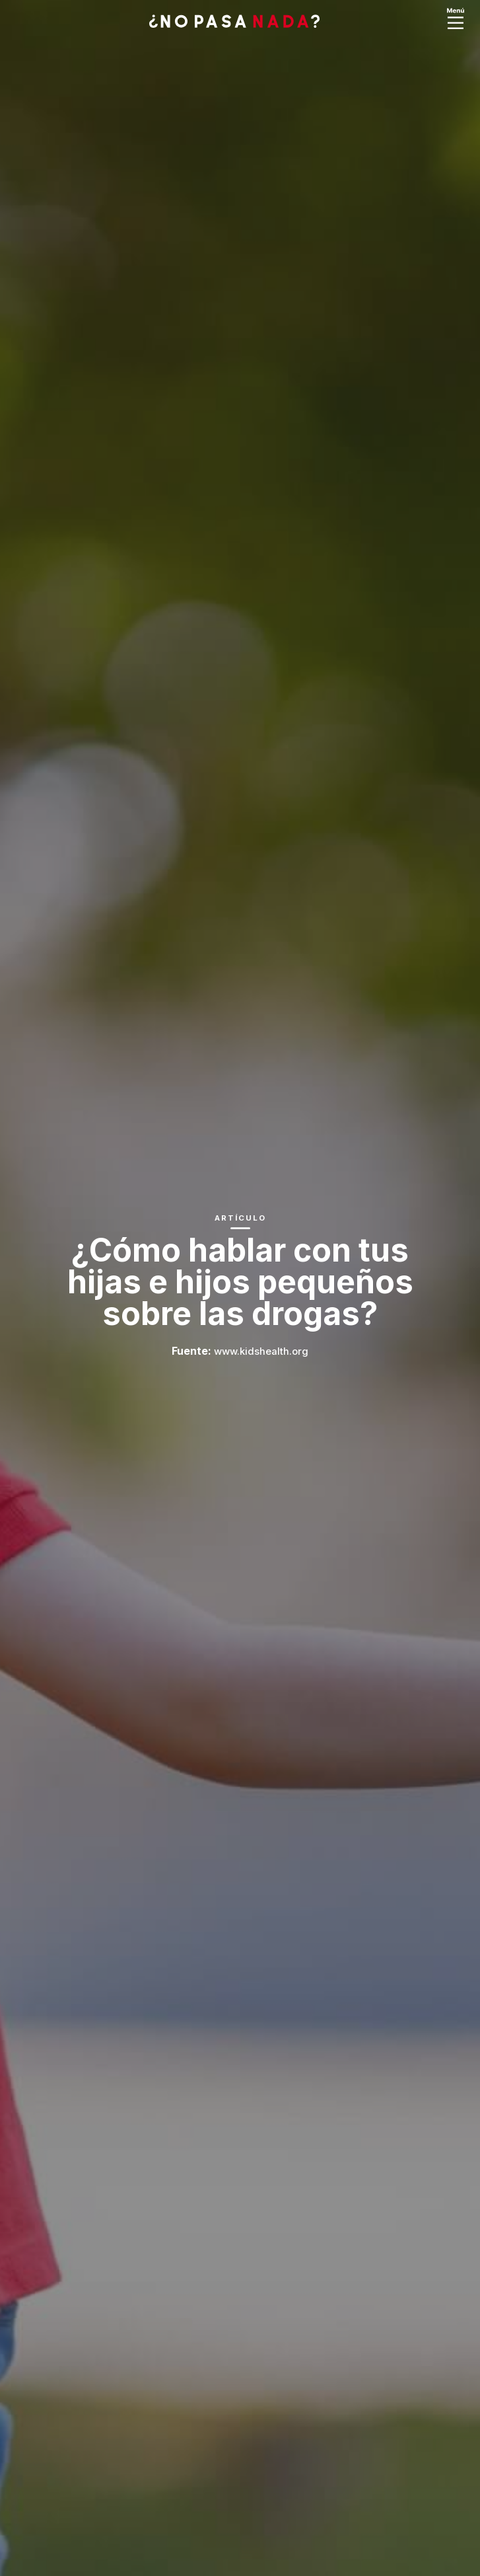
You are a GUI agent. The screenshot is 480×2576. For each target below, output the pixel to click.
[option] (240, 1288)
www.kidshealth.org (261, 1351)
